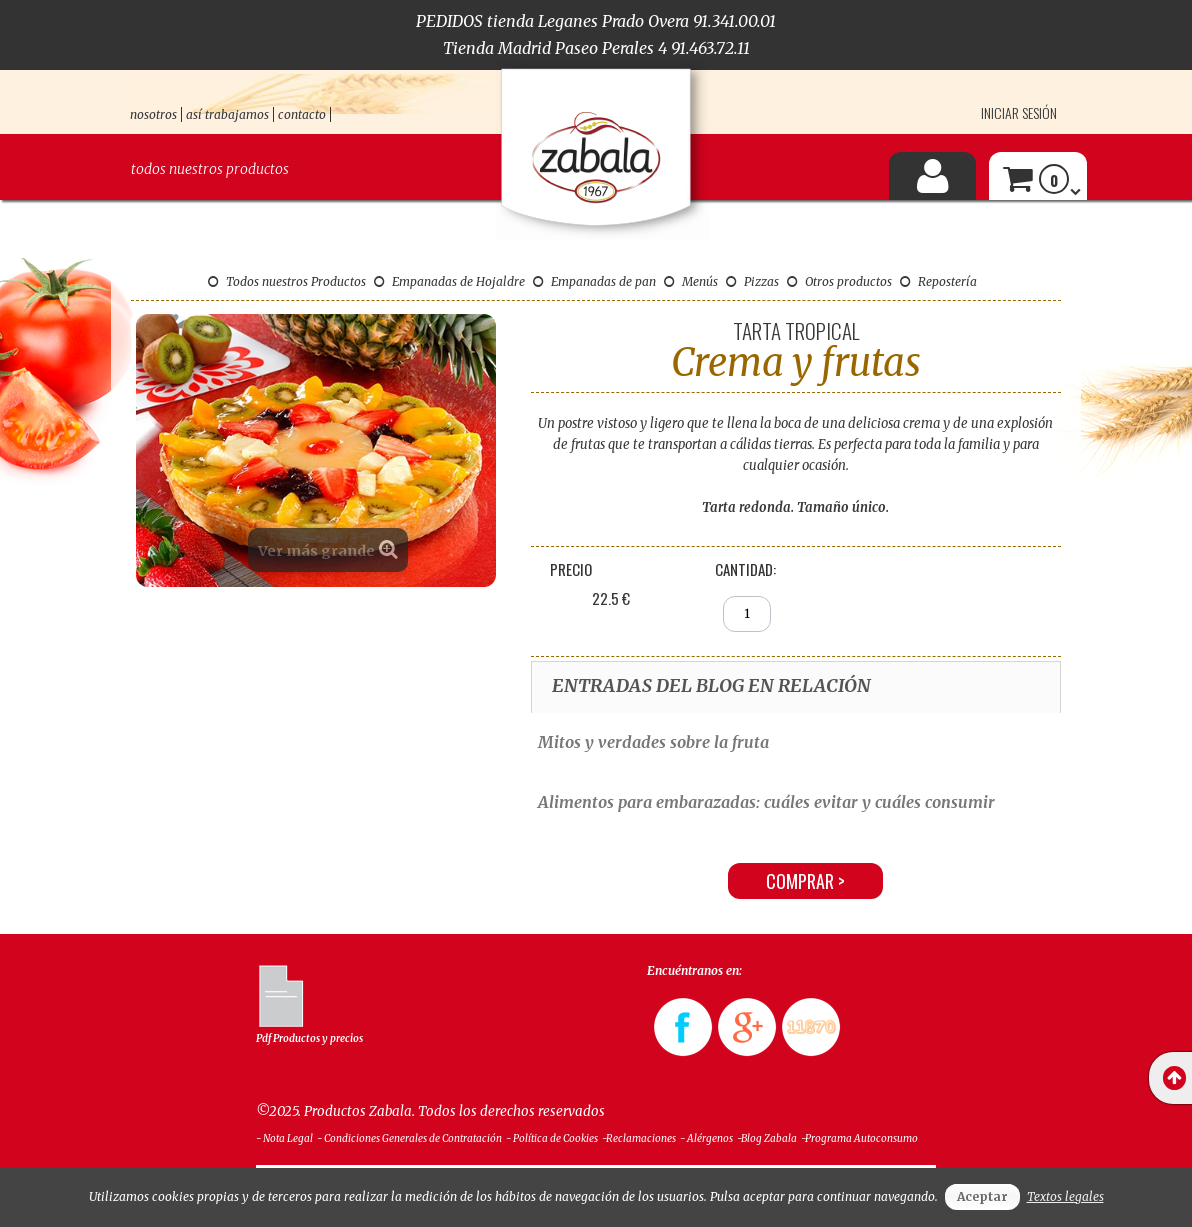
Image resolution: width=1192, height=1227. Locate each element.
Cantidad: (745, 569)
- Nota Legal (284, 1138)
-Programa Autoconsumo (859, 1138)
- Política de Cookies (552, 1138)
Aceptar (982, 1196)
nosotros (153, 114)
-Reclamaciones (639, 1138)
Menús (691, 281)
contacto (302, 114)
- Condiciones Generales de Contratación (409, 1138)
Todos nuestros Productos (287, 281)
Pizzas (752, 281)
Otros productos (839, 281)
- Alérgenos (706, 1138)
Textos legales (1065, 1196)
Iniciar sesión (1019, 112)
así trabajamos (227, 114)
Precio (571, 569)
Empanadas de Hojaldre (449, 281)
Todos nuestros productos (210, 169)
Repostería (938, 281)
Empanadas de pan (594, 281)
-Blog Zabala (767, 1138)
